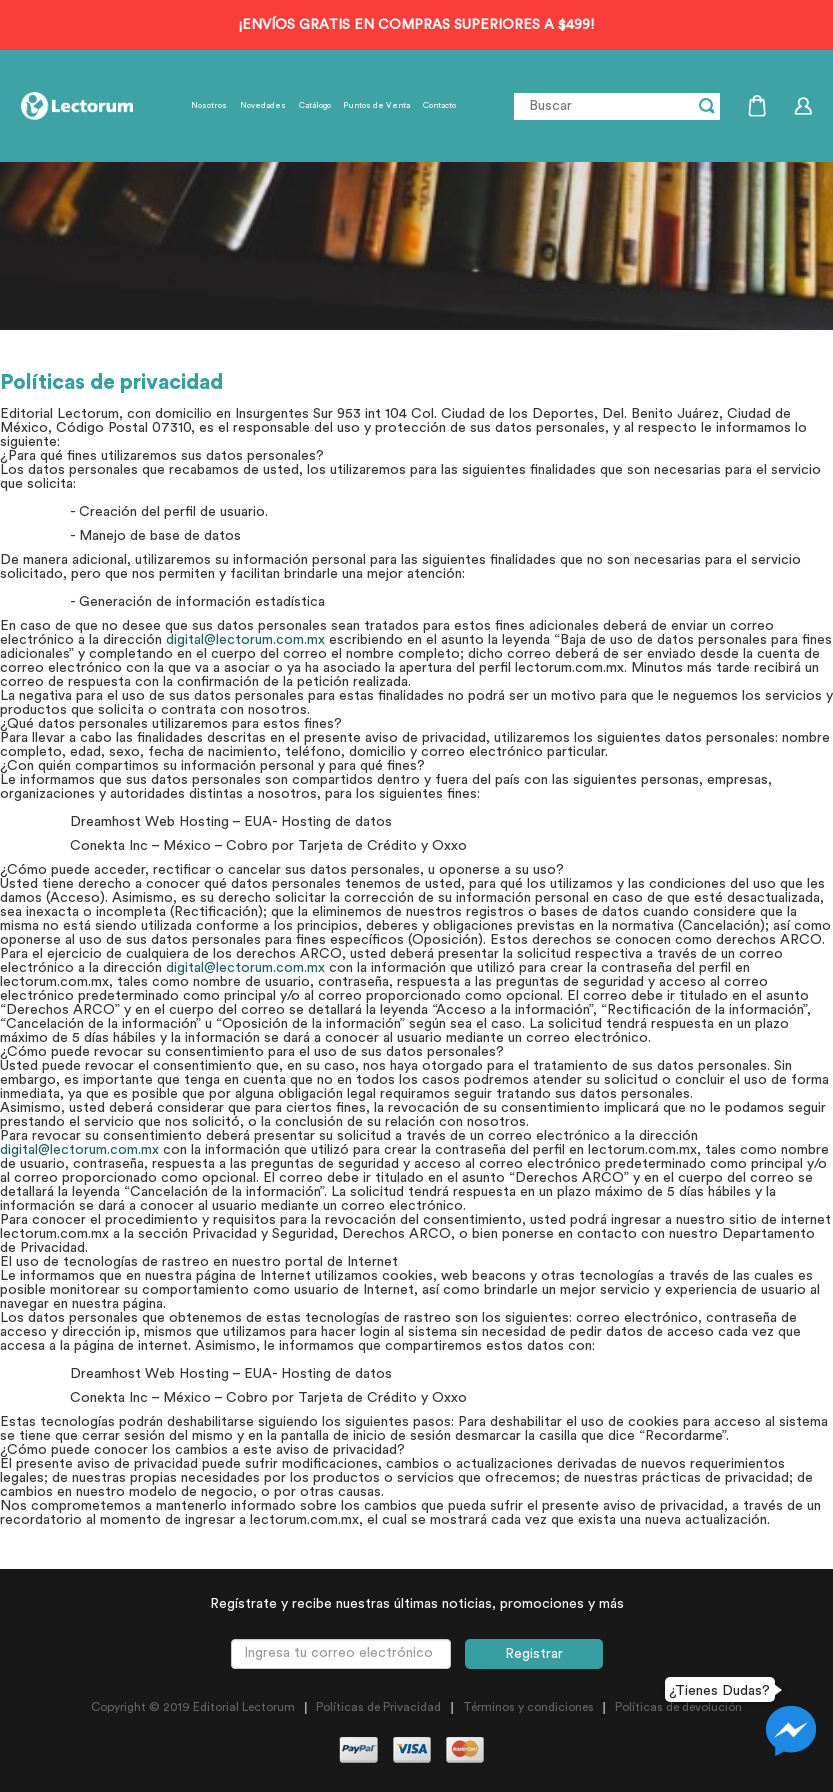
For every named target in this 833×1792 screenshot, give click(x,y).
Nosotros (209, 106)
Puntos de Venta (376, 106)
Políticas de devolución (678, 1707)
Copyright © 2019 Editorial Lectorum (193, 1707)
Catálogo (315, 106)
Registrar (534, 1654)
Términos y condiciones (528, 1707)
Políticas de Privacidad (378, 1707)
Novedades (263, 106)
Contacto (439, 106)
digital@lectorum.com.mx (245, 640)
